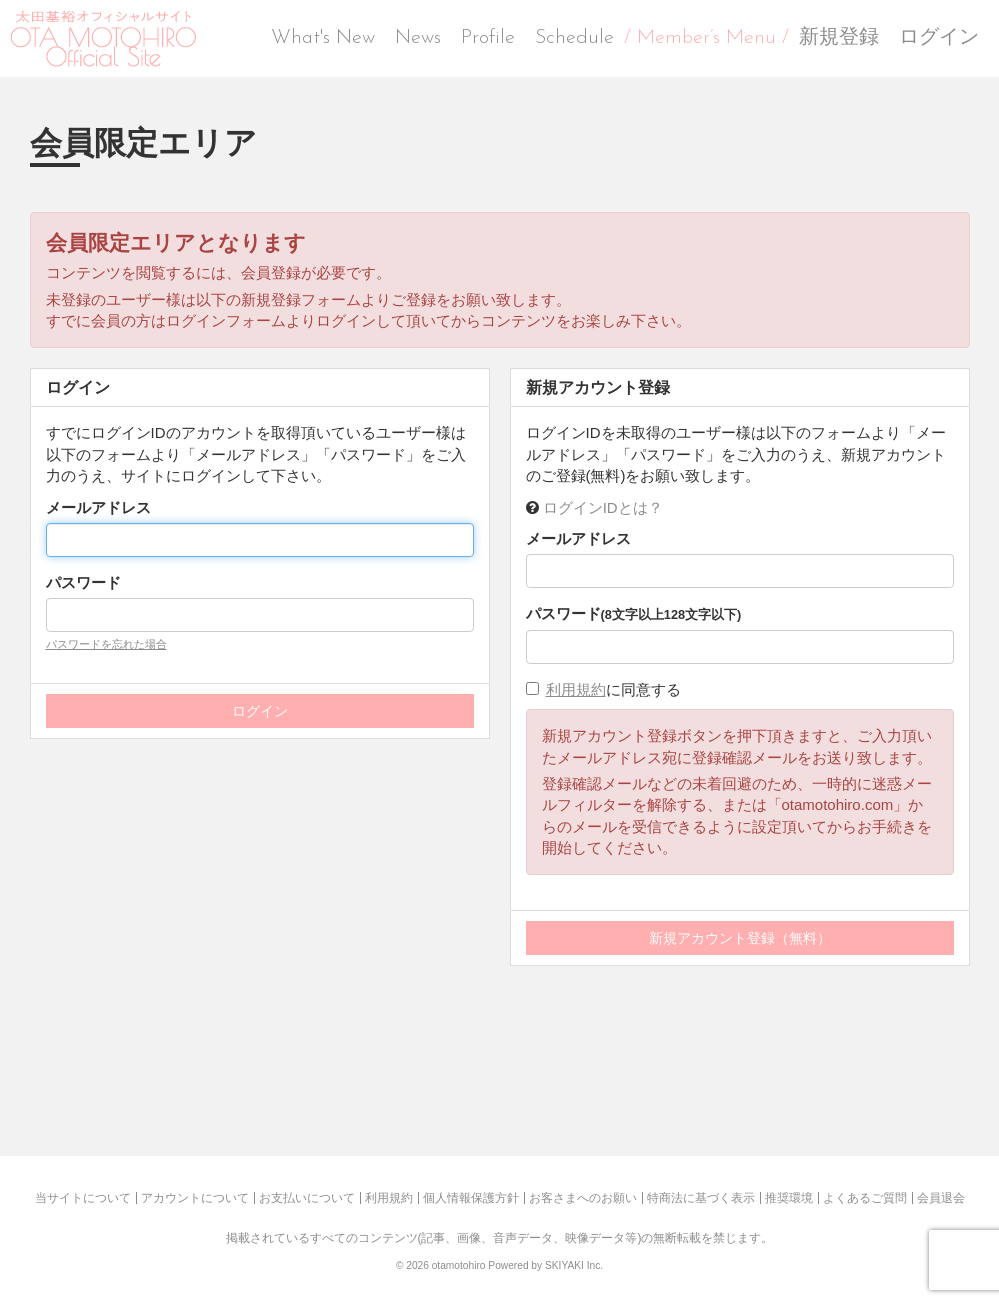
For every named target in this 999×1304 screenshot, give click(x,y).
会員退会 (941, 1198)
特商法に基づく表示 (701, 1198)
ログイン (939, 38)
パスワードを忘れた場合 (106, 644)
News (418, 38)
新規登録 (839, 38)
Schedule (574, 38)
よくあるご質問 (865, 1198)
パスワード (83, 582)
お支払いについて (307, 1198)
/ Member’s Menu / (706, 38)
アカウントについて (195, 1198)
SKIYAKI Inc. (574, 1265)
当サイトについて (83, 1198)
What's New (323, 38)
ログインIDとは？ (603, 507)
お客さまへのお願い (583, 1198)
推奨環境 (789, 1198)
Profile (488, 38)
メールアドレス (98, 507)
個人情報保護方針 (471, 1198)
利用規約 (576, 689)
